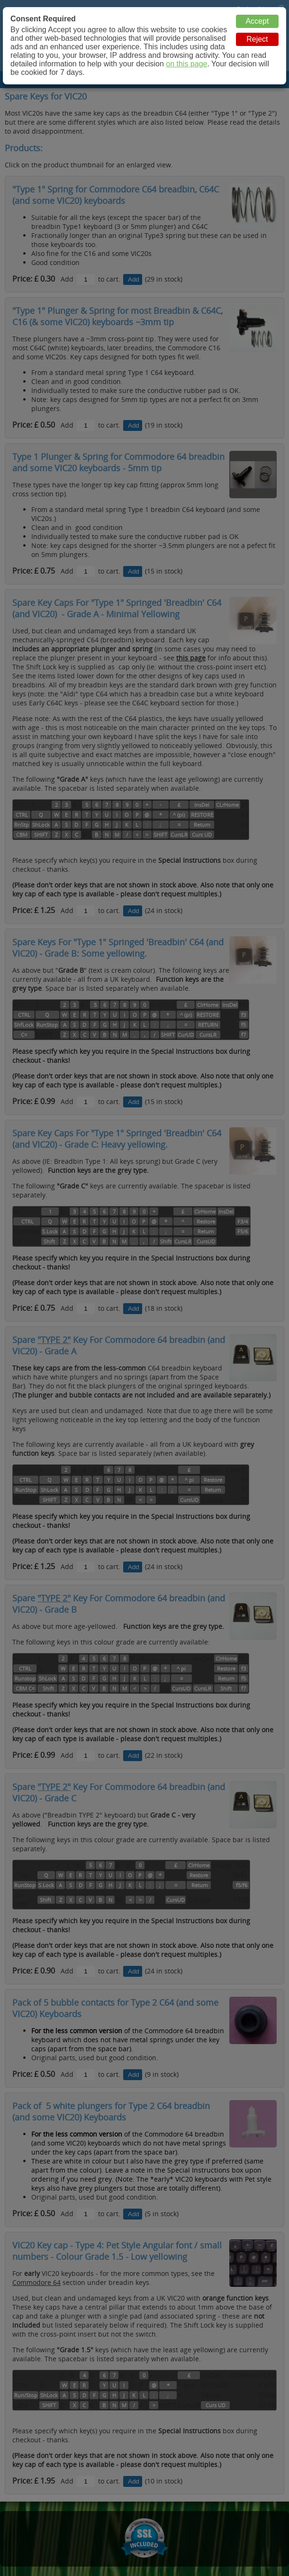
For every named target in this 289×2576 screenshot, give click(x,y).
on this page (186, 64)
